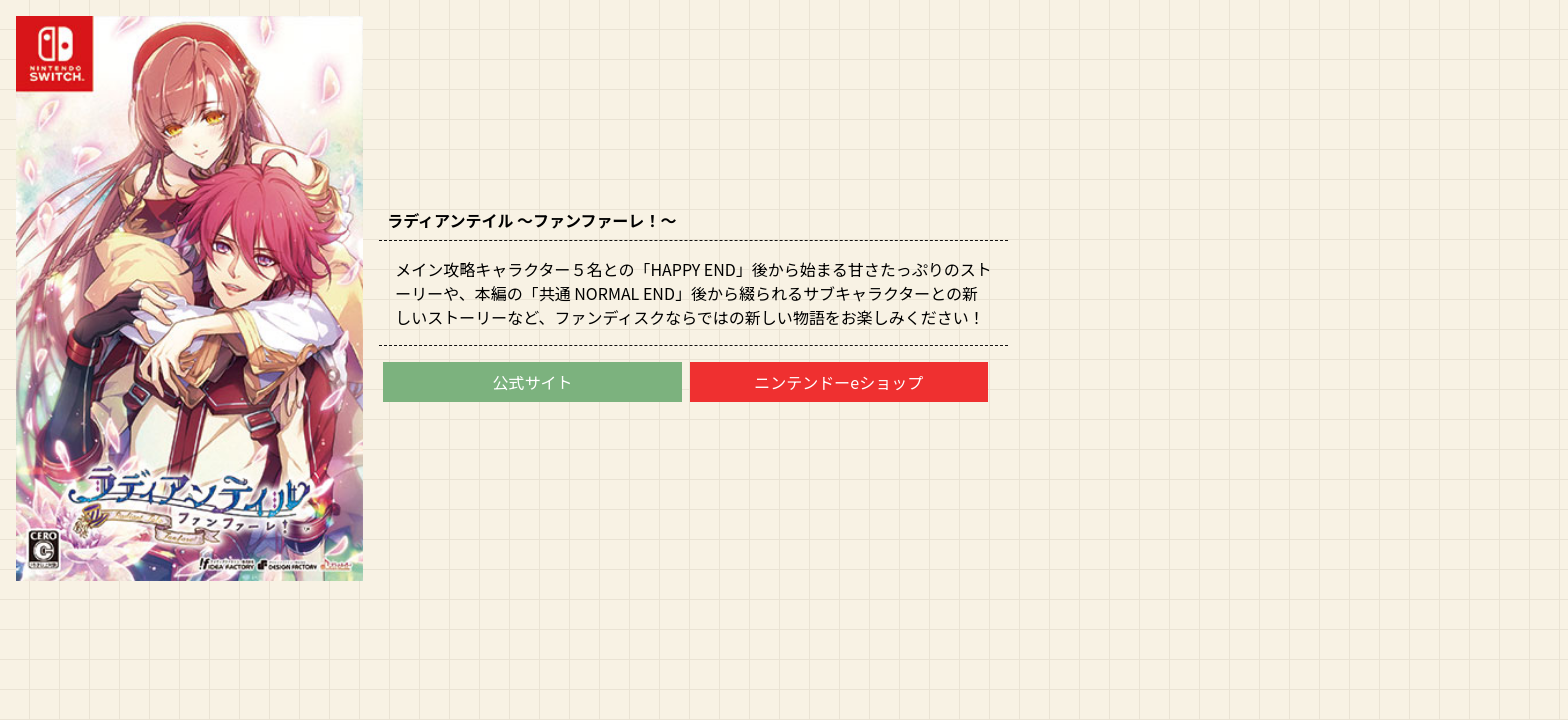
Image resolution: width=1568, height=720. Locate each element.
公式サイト (532, 382)
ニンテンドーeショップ (838, 382)
